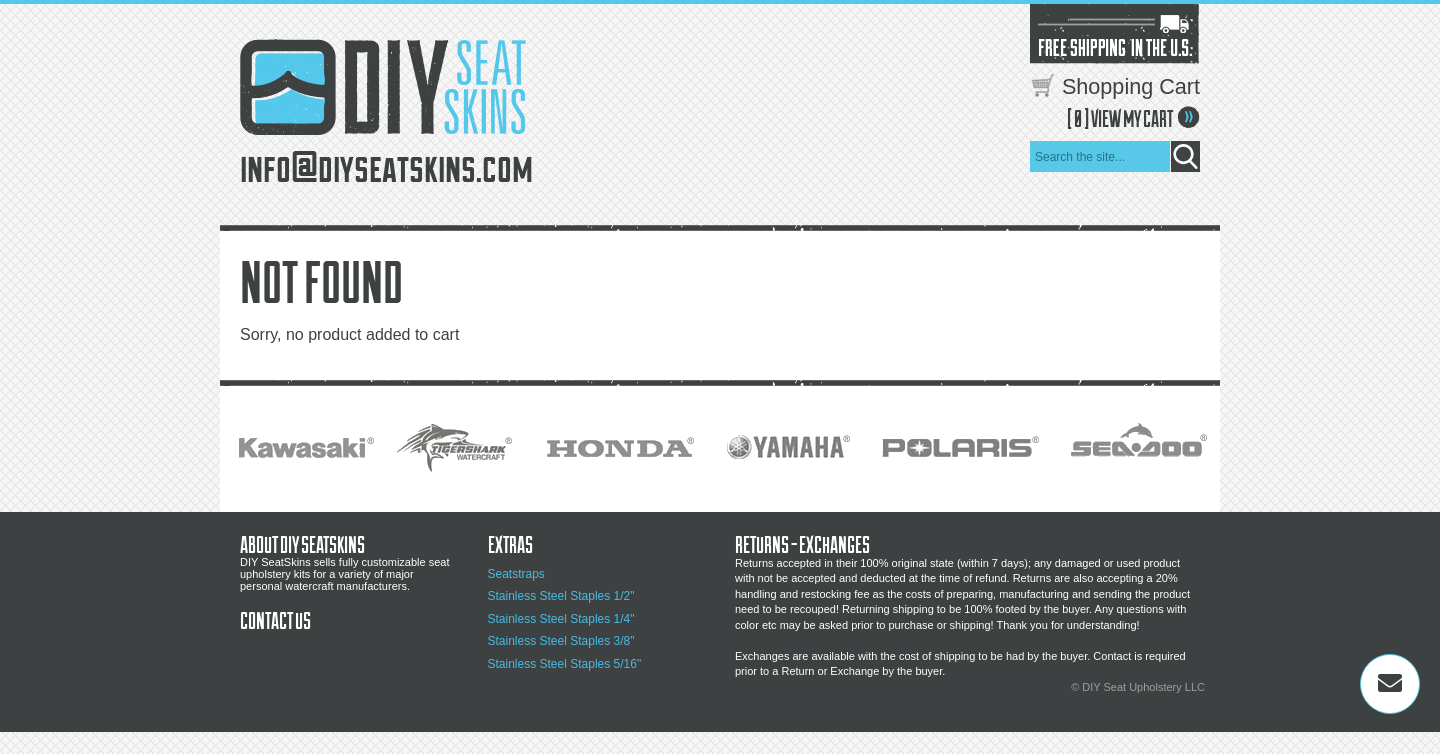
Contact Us (275, 619)
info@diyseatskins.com (386, 164)
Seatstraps (516, 574)
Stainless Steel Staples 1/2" (561, 596)
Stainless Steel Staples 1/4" (561, 619)
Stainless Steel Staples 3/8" (561, 641)
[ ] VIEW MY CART (1120, 117)
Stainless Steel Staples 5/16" (565, 664)
